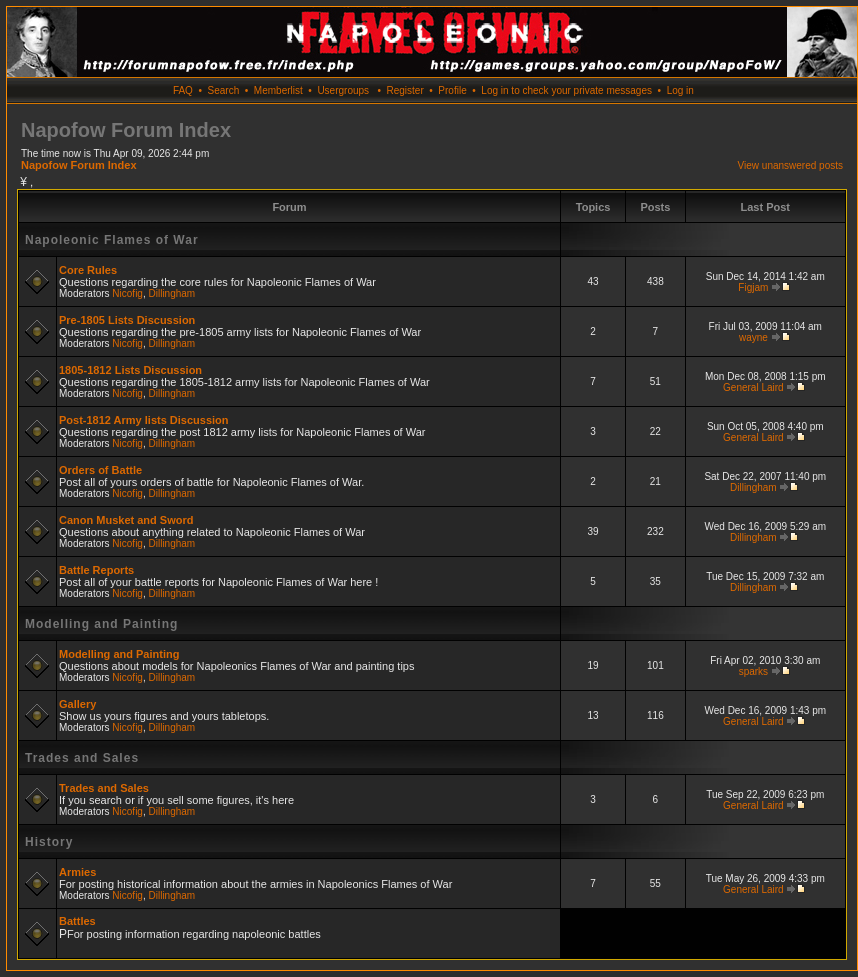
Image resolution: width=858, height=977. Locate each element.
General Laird (753, 387)
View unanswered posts (790, 165)
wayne (753, 337)
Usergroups (343, 90)
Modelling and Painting (101, 624)
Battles (77, 921)
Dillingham (172, 293)
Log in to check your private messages (566, 90)
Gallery (77, 704)
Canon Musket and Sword (126, 520)
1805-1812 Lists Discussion (130, 370)
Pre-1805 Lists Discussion (127, 320)
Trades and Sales (82, 758)
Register (404, 90)
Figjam (753, 287)
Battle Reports (96, 570)
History (49, 842)
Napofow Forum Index (79, 165)
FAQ (183, 90)
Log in (680, 90)
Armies (77, 872)
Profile (452, 90)
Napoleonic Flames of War (112, 240)
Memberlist (278, 90)
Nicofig (127, 293)
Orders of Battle (100, 470)
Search (224, 90)
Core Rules (88, 270)
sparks (753, 671)
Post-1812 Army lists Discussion (144, 420)
